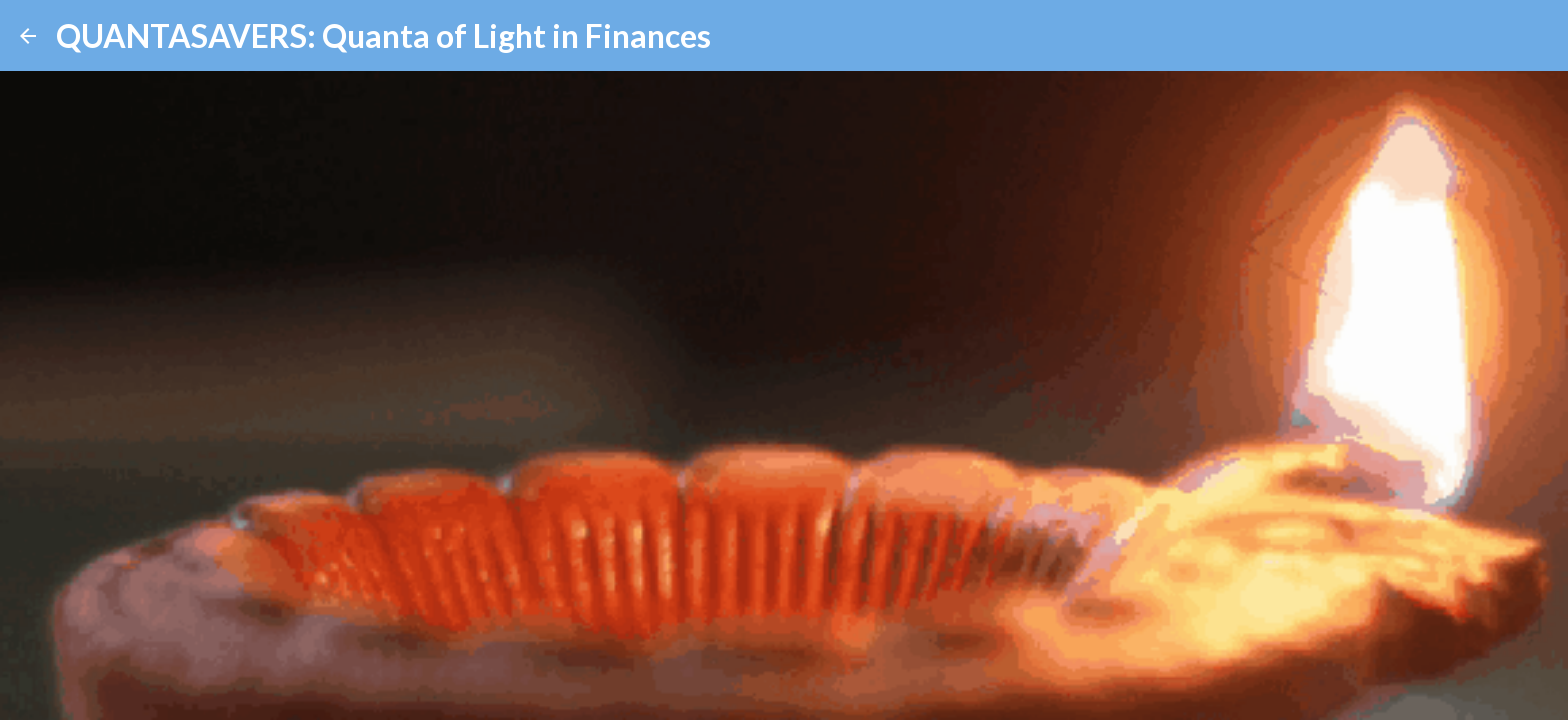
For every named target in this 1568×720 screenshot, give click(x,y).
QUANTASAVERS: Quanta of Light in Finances (383, 35)
